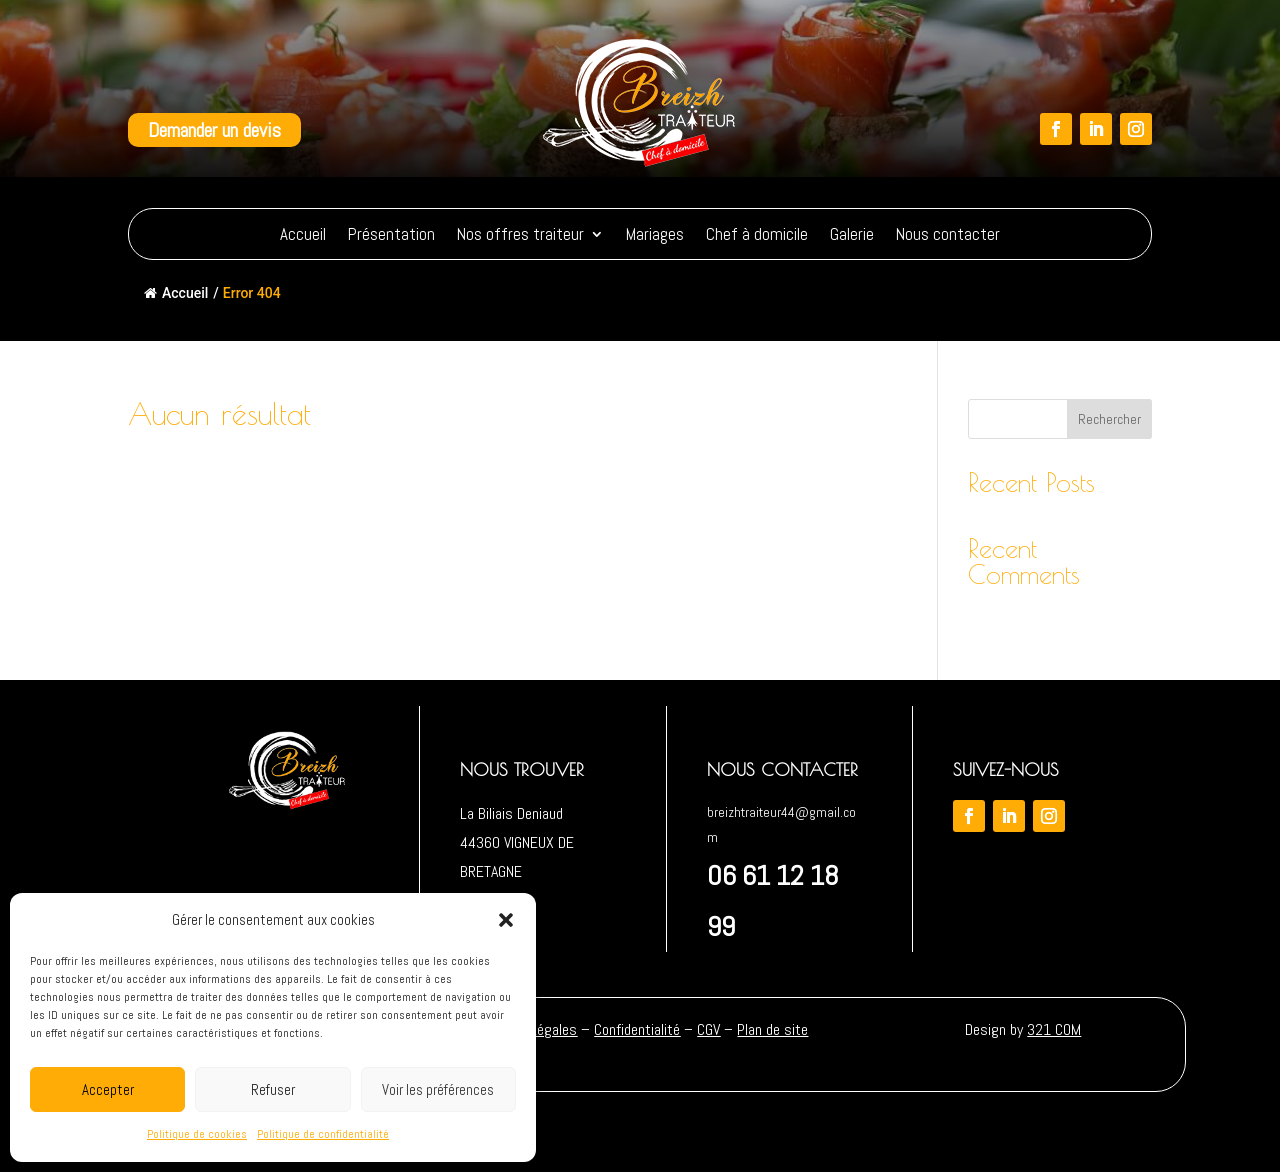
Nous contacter (948, 234)
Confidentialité (637, 1029)
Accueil (303, 234)
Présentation (391, 234)
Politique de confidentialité (323, 1134)
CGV (708, 1029)
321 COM (1054, 1029)
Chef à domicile (757, 234)
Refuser (273, 1089)
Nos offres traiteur (520, 234)
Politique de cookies (197, 1134)
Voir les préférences (438, 1089)
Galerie (852, 234)
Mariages (655, 234)
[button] (506, 920)
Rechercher (1109, 419)
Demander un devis (214, 130)
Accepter (108, 1089)
